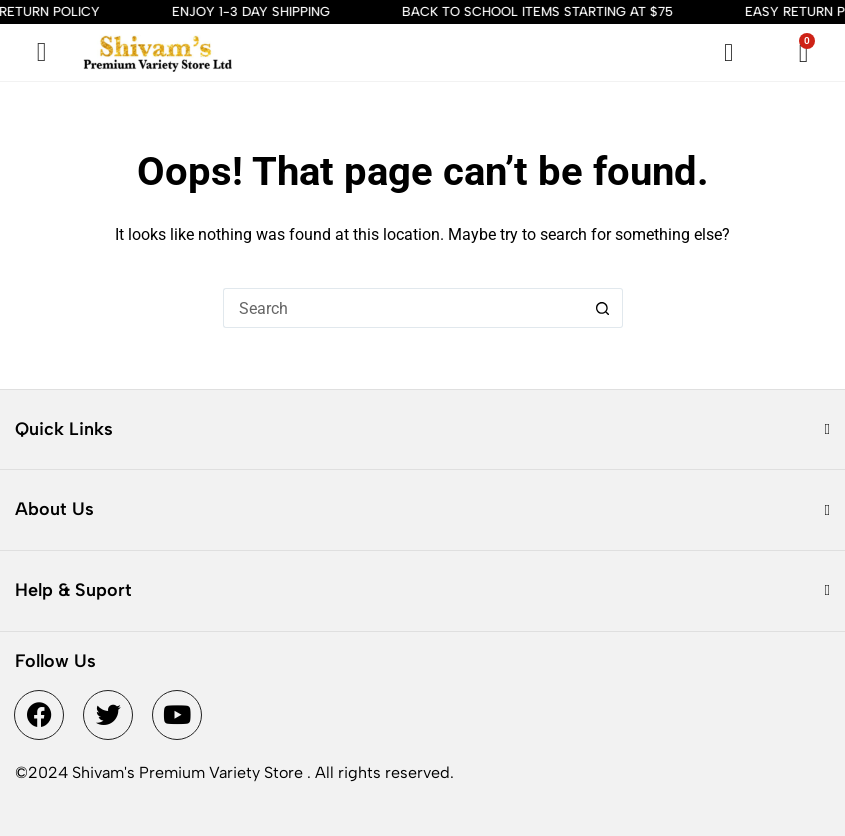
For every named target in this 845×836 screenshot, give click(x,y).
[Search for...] (403, 308)
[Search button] (603, 308)
